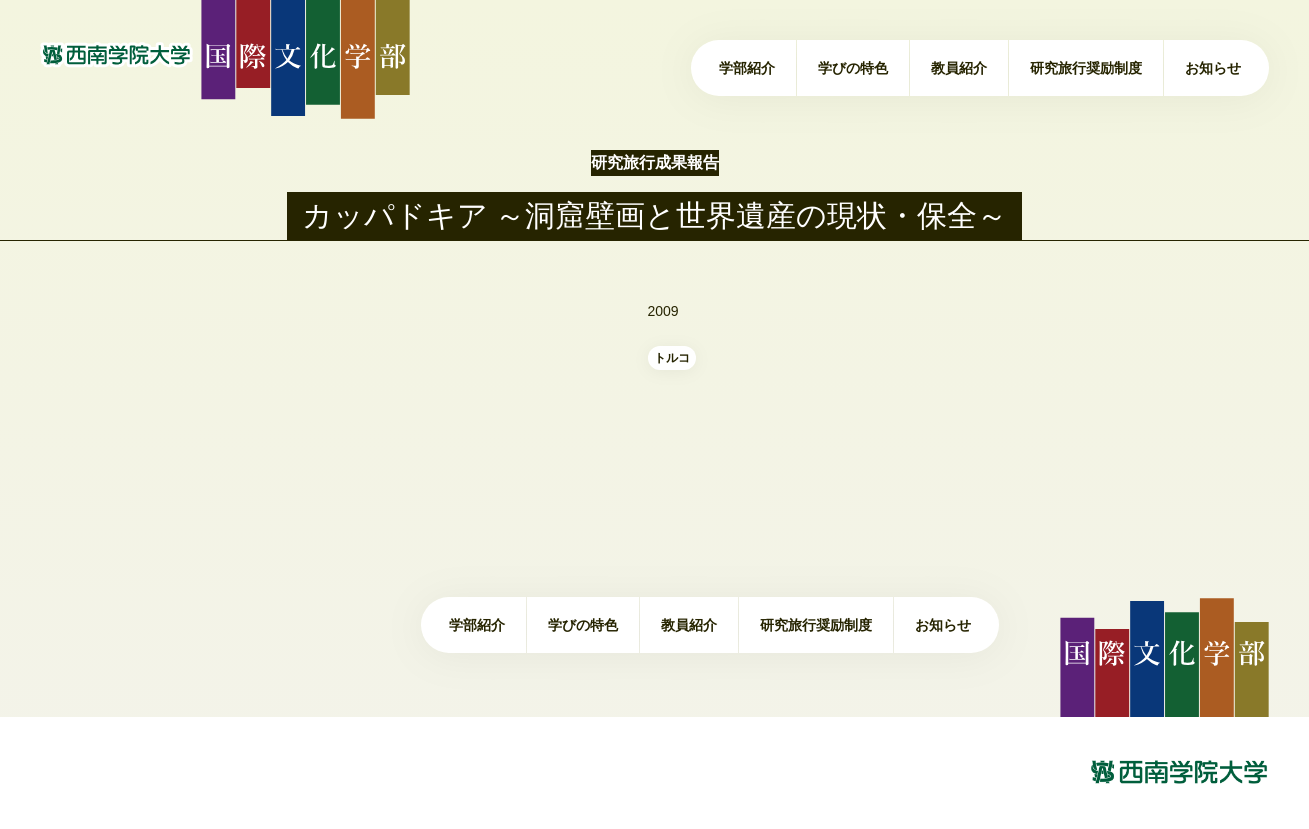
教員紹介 (959, 68)
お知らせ (1213, 68)
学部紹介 (747, 68)
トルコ (672, 358)
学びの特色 (853, 68)
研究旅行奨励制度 (1086, 68)
